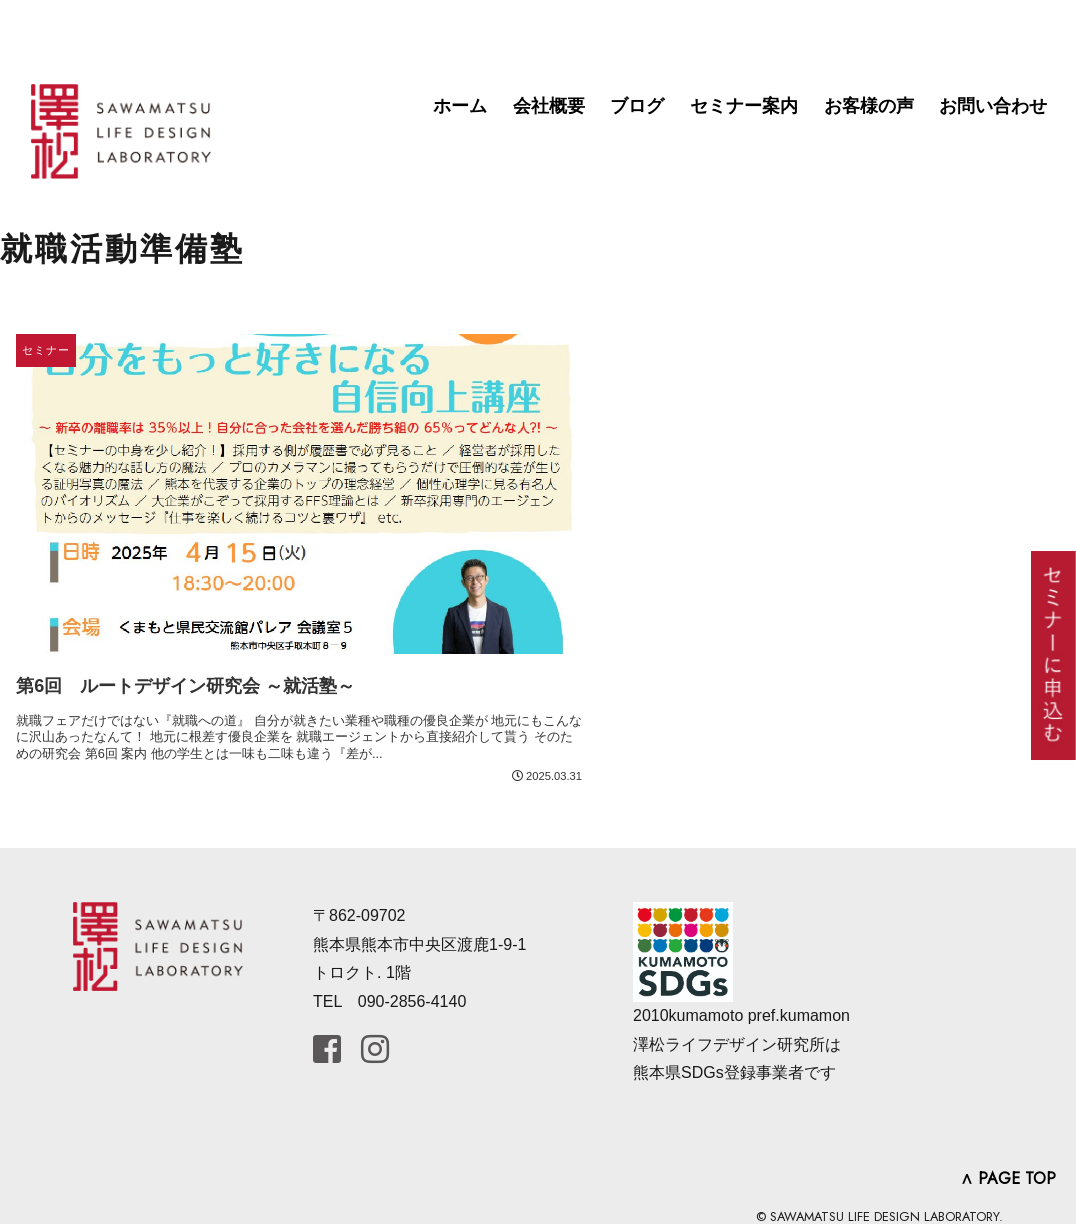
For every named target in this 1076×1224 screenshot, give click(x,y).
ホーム (460, 106)
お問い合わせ (993, 106)
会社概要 (549, 106)
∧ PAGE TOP (1008, 1178)
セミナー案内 (744, 106)
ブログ (637, 106)
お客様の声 (869, 106)
